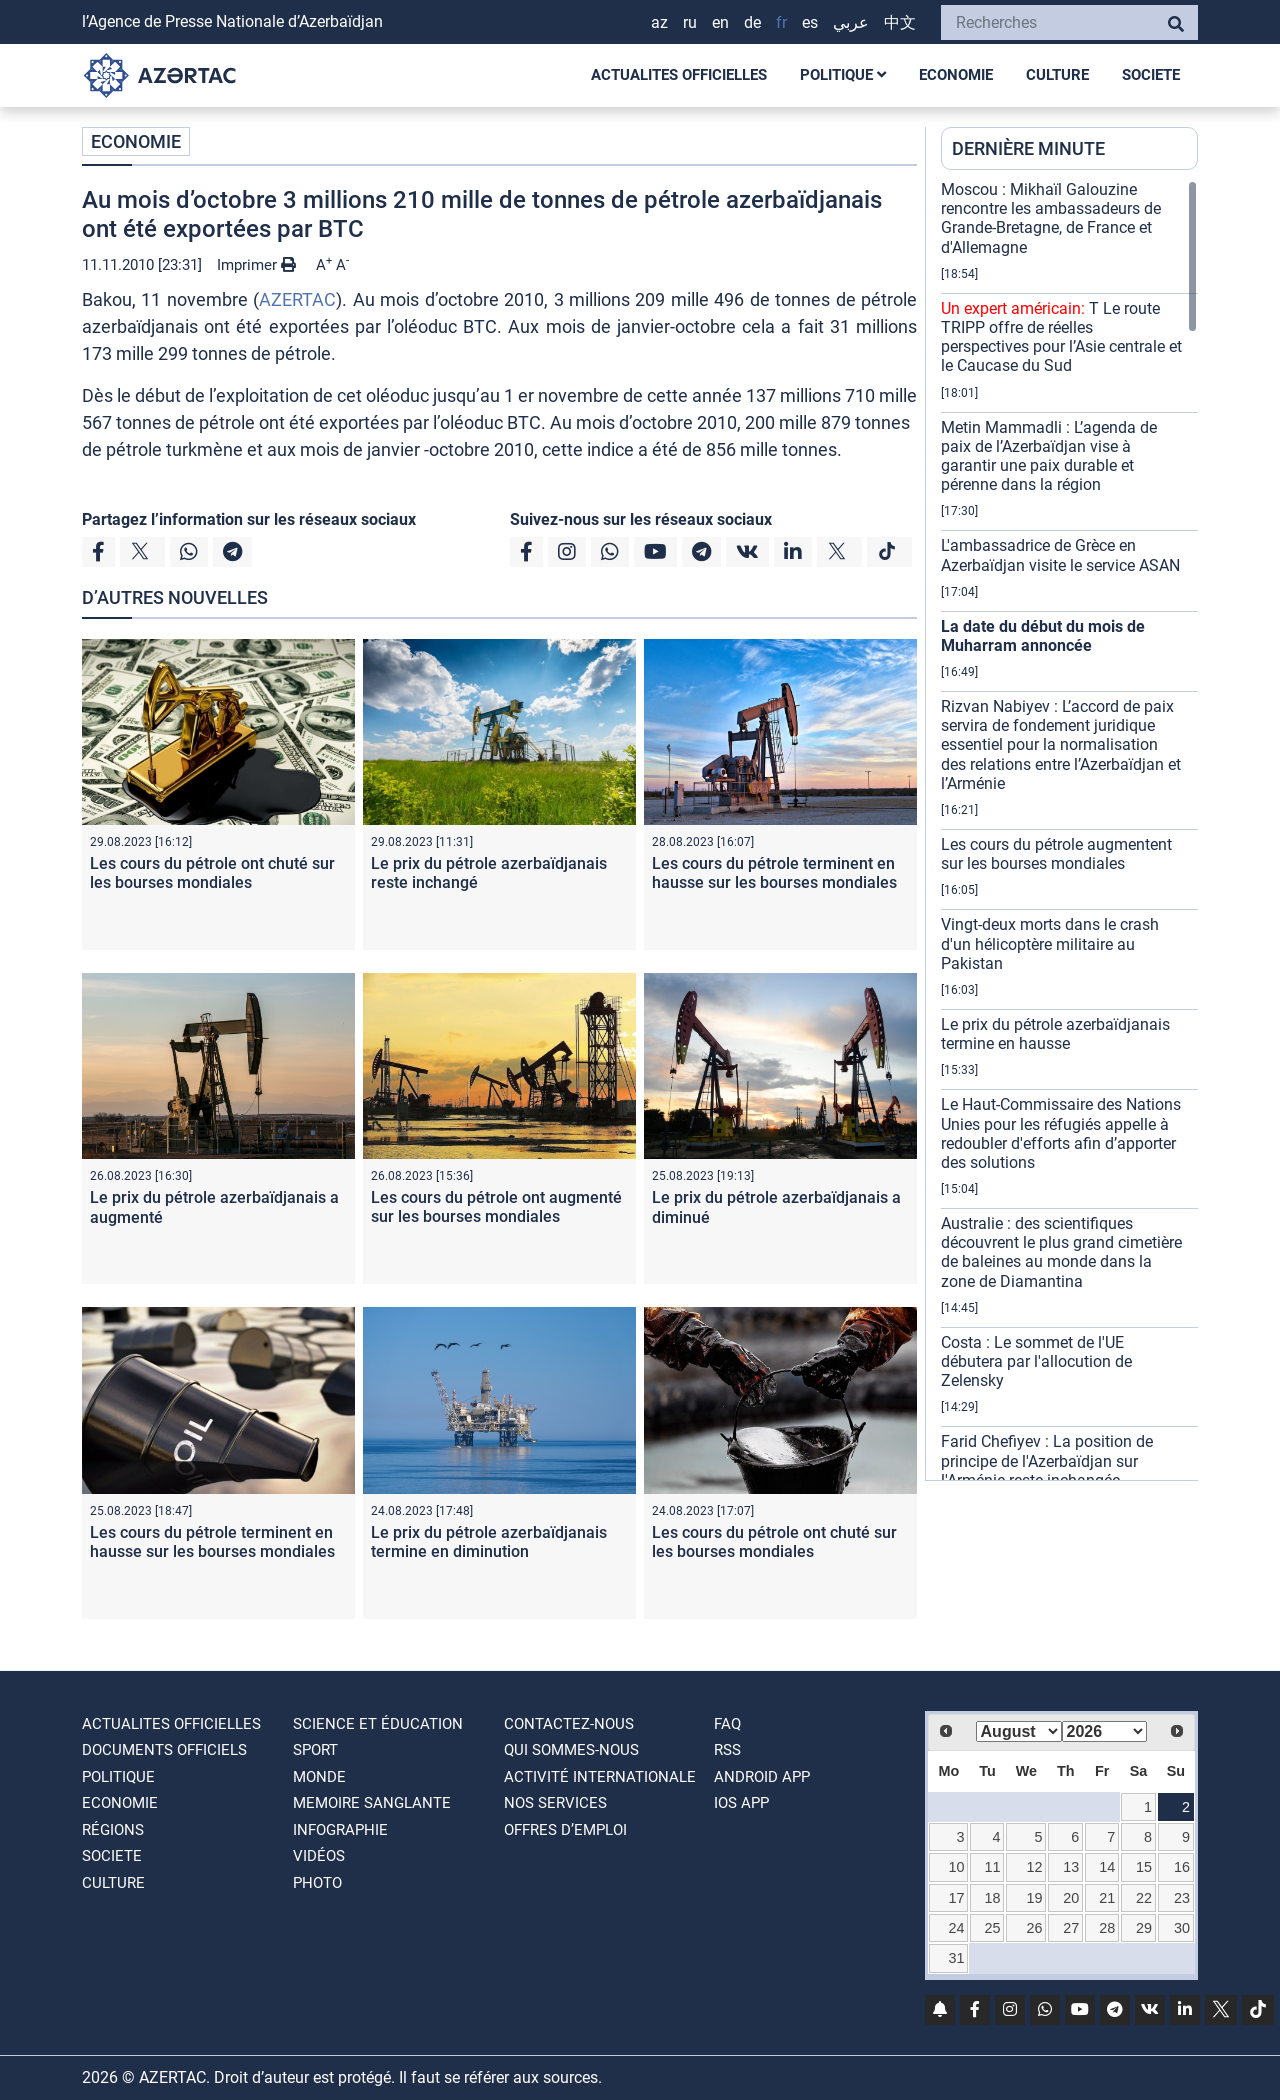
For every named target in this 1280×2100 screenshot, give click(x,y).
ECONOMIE (956, 75)
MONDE (319, 1777)
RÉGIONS (113, 1830)
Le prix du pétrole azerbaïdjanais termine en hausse (1055, 1034)
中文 (900, 22)
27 (1071, 1928)
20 (1071, 1898)
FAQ (727, 1724)
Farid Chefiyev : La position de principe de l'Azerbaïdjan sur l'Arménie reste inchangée (1047, 1460)
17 (956, 1898)
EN (720, 22)
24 (956, 1928)
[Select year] (1105, 1731)
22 (1144, 1898)
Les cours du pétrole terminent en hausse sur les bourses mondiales (774, 873)
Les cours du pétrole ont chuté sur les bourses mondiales (212, 873)
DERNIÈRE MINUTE (1028, 148)
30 (1182, 1928)
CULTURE (1057, 75)
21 (1107, 1898)
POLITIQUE (843, 75)
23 (1182, 1898)
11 (993, 1867)
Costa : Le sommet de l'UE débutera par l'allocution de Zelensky (1036, 1361)
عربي (851, 22)
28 (1107, 1928)
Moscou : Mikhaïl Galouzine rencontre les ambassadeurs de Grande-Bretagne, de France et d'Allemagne (1051, 218)
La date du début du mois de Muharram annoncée (1043, 636)
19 (1035, 1898)
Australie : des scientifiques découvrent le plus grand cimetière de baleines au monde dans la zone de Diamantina (1061, 1252)
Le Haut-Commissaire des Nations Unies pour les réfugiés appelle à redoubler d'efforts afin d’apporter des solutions (1061, 1133)
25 (993, 1928)
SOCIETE (1151, 75)
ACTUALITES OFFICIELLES (679, 75)
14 (1107, 1867)
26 (1035, 1928)
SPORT (315, 1750)
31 (956, 1958)
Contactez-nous (569, 1724)
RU (690, 22)
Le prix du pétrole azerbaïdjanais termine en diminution (489, 1542)
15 (1144, 1867)
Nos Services (555, 1803)
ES (810, 22)
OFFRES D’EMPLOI (565, 1830)
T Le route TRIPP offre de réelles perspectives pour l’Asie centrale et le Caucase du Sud (1061, 337)
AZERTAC (297, 299)
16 (1182, 1867)
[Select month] (1019, 1731)
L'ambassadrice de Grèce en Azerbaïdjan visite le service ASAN (1060, 555)
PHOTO (317, 1883)
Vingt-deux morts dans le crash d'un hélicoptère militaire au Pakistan (1050, 943)
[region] (1069, 830)
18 (993, 1898)
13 (1071, 1867)
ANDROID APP (762, 1777)
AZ (659, 22)
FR (781, 22)
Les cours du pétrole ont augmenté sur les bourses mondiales (496, 1207)
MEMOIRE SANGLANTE (372, 1803)
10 (956, 1867)
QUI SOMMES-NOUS (571, 1750)
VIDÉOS (319, 1856)
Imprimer (256, 265)
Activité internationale (600, 1777)
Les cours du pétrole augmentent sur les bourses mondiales (1056, 854)
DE (752, 22)
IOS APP (741, 1803)
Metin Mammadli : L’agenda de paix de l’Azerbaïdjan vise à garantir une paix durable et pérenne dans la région (1049, 456)
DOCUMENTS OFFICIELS (164, 1750)
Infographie (340, 1830)
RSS (727, 1750)
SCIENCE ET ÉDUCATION (378, 1724)
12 (1035, 1867)
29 (1144, 1928)
